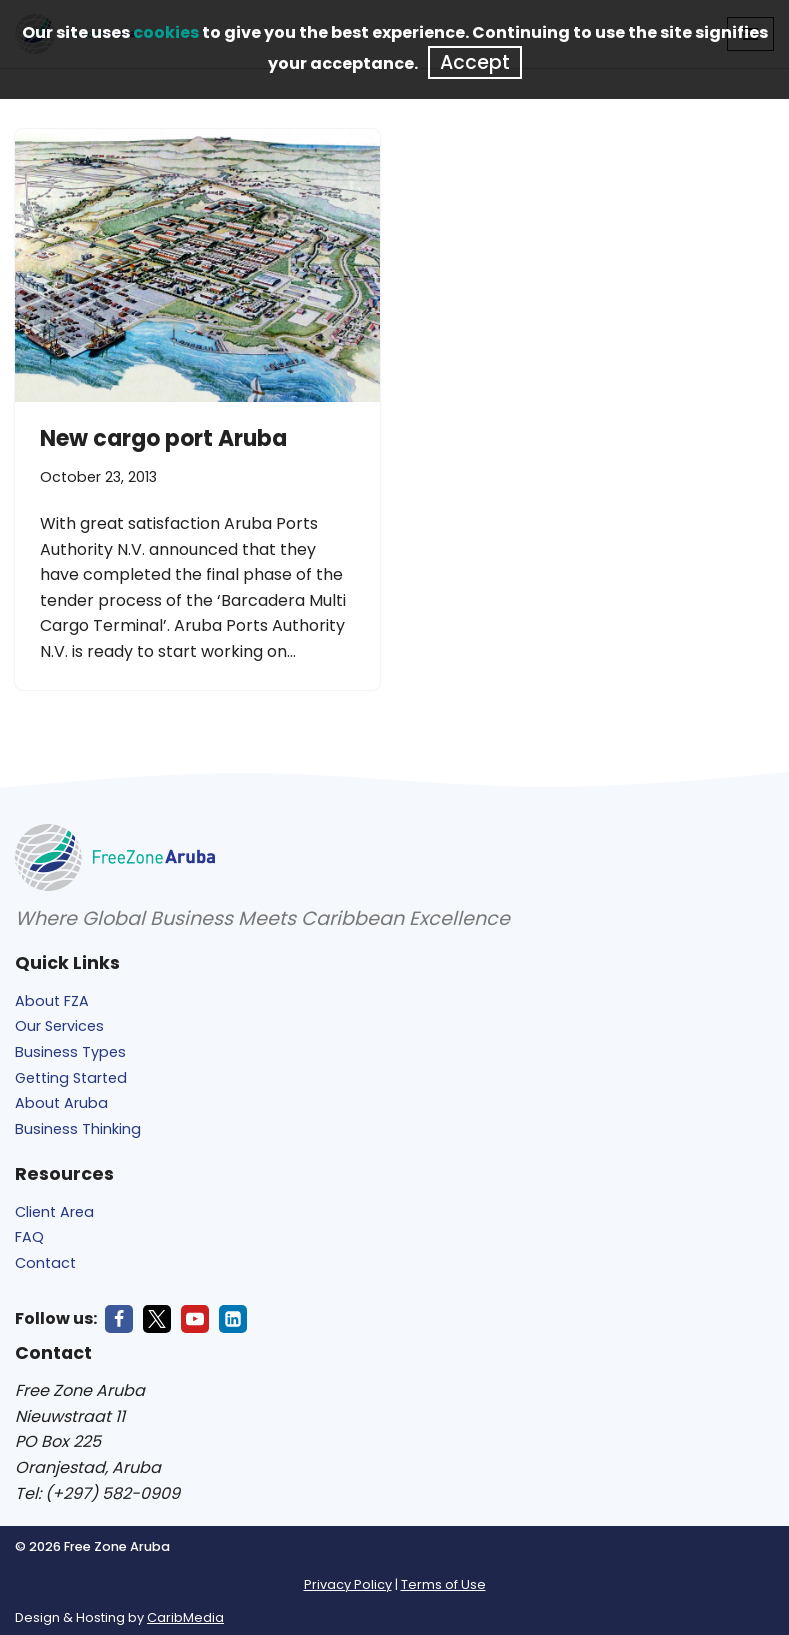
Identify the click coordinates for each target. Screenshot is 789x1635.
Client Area (54, 1212)
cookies (166, 32)
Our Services (59, 1026)
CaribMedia (185, 1617)
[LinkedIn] (233, 1319)
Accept (475, 62)
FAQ (29, 1237)
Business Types (70, 1052)
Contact (45, 1263)
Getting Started (71, 1078)
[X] (157, 1319)
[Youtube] (195, 1319)
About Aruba (61, 1103)
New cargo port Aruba (163, 438)
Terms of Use (443, 1584)
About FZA (52, 1001)
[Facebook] (119, 1319)
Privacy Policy (348, 1584)
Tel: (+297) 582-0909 (97, 1493)
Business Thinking (78, 1129)
